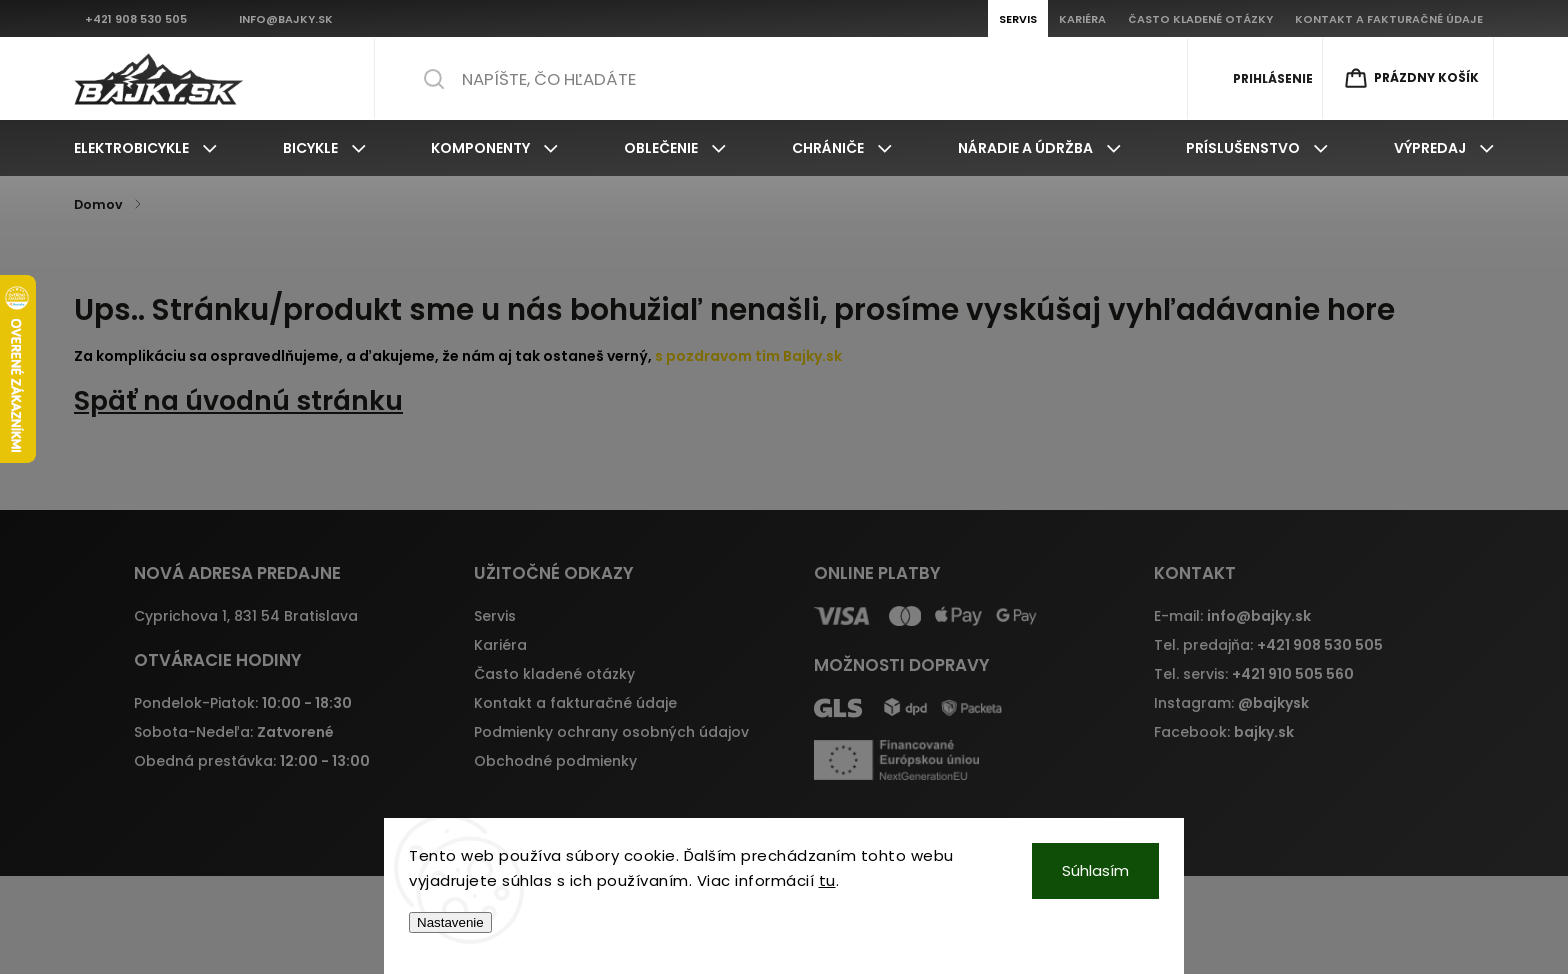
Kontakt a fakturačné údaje (575, 703)
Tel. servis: (1254, 674)
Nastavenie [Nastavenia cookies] (450, 922)
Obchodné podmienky (555, 761)
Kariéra (500, 645)
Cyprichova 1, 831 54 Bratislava (246, 616)
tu (827, 880)
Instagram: (1231, 703)
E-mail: (1232, 616)
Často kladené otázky (554, 674)
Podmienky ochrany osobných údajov (611, 732)
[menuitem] (145, 148)
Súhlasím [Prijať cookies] (1095, 870)
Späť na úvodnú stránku (238, 400)
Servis (495, 616)
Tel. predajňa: (1268, 645)
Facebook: (1224, 732)
